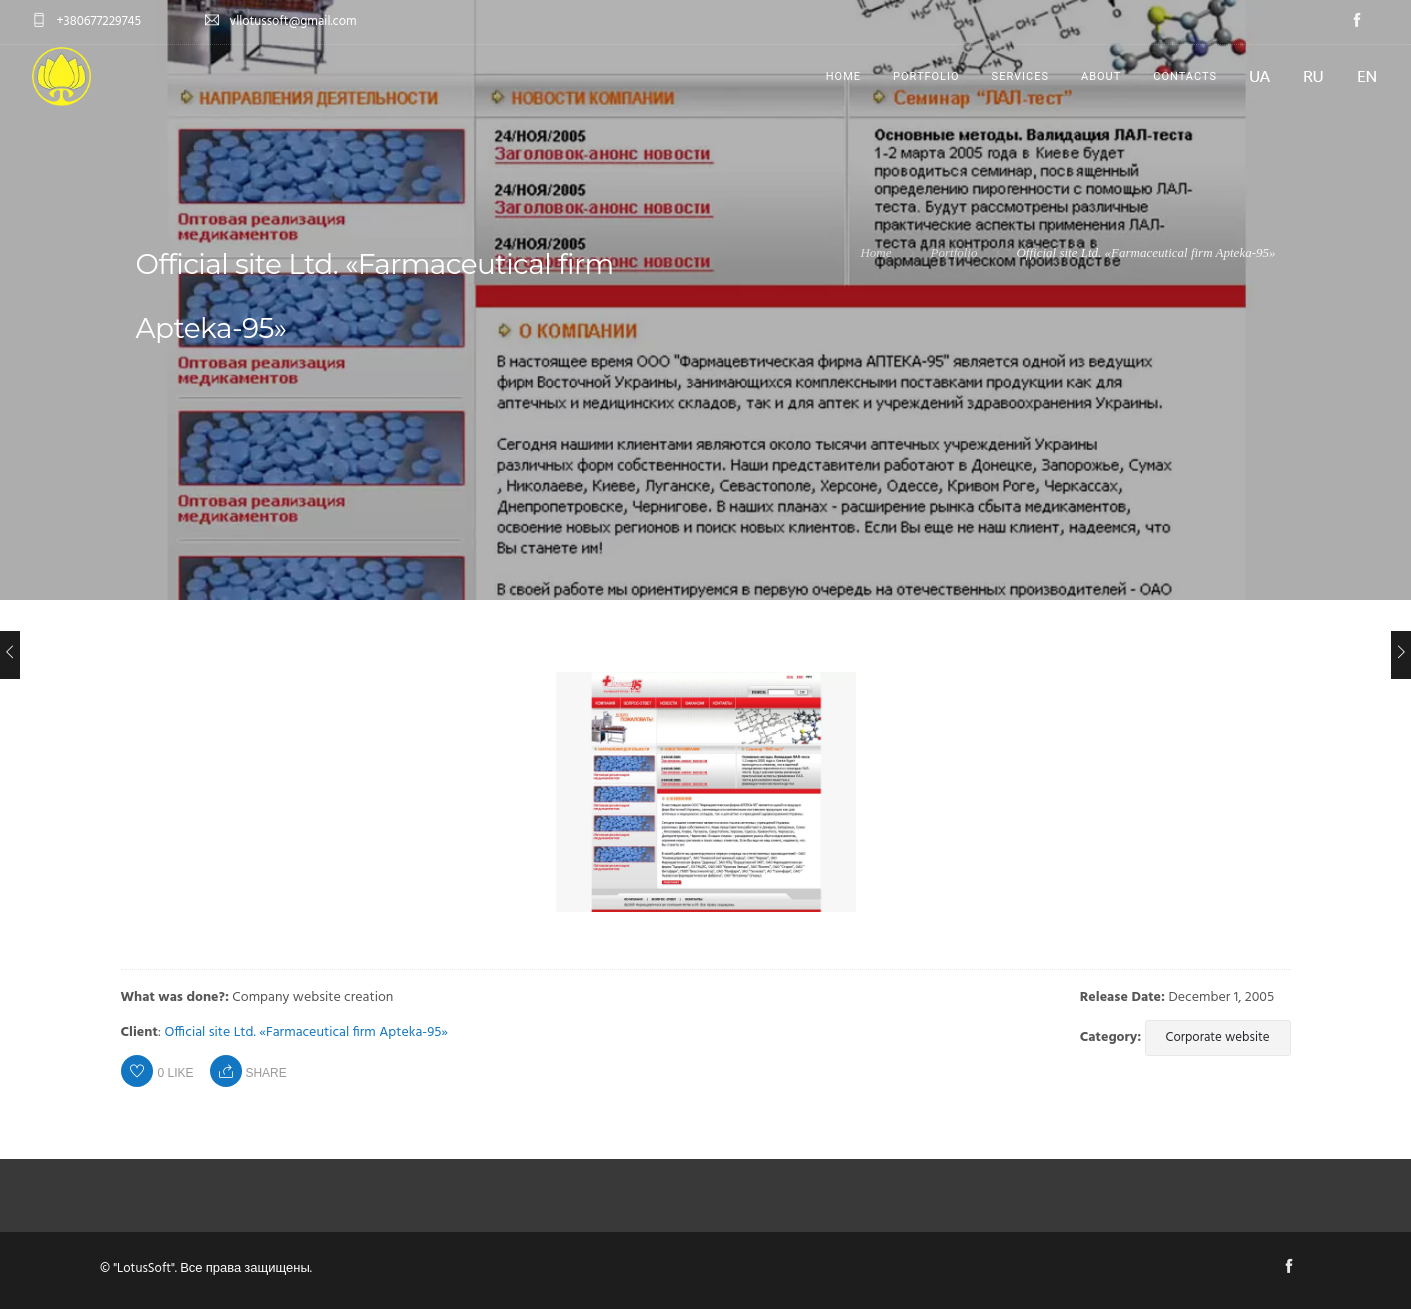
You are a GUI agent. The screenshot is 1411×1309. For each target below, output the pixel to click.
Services (1020, 76)
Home (843, 76)
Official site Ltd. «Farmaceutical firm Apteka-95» (307, 1032)
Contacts (1185, 76)
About (1101, 76)
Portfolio (926, 76)
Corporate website (1218, 1037)
